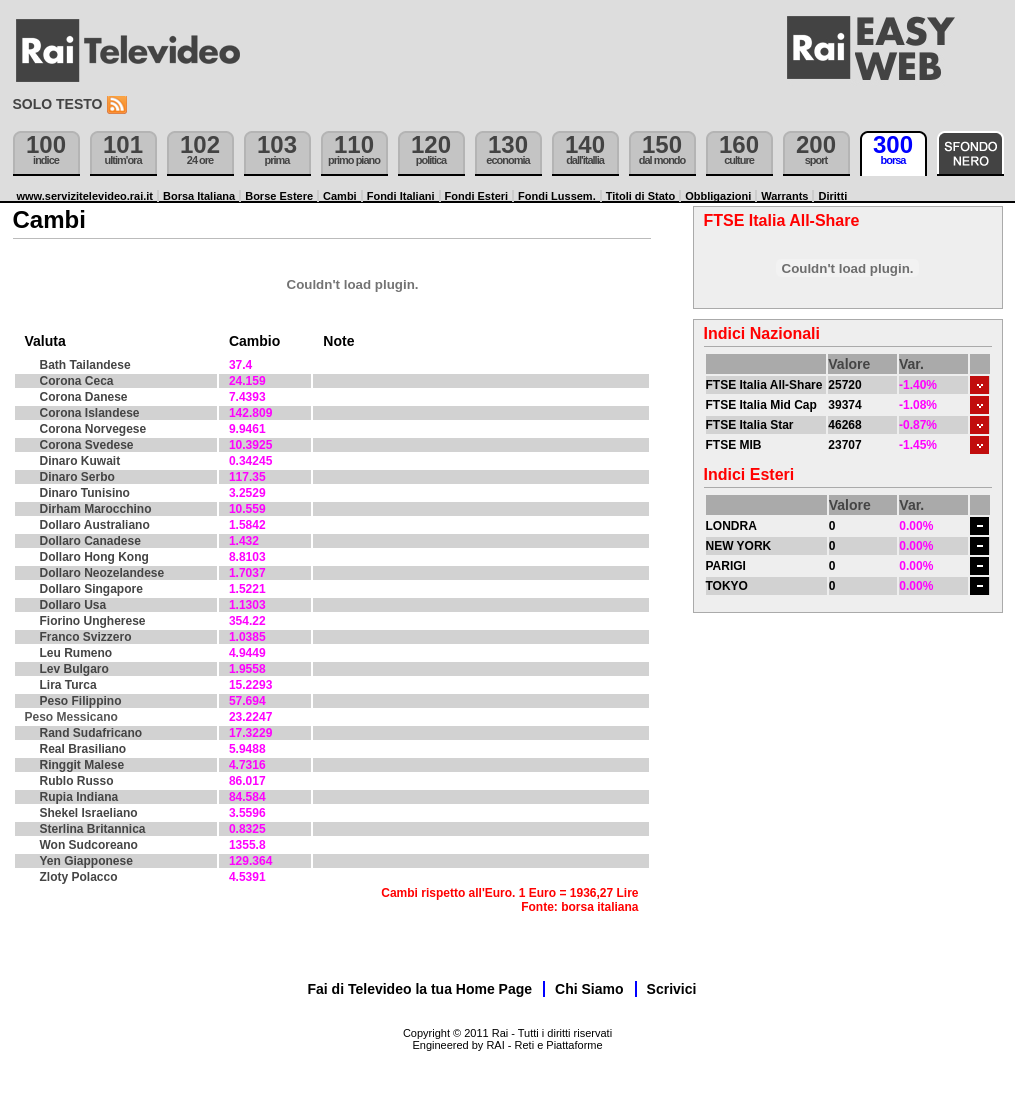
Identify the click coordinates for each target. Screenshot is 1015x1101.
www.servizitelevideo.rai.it (85, 196)
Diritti (832, 196)
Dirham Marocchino (96, 509)
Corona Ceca (77, 381)
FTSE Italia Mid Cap (761, 405)
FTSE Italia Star (750, 425)
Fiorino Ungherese (93, 621)
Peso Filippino (81, 701)
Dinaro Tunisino (85, 493)
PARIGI (726, 566)
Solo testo (58, 104)
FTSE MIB (734, 445)
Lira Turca (68, 685)
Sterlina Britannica (93, 829)
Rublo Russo (77, 781)
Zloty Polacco (79, 877)
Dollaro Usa (73, 605)
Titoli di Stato (640, 196)
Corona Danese (84, 397)
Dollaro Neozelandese (102, 573)
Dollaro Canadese (90, 541)
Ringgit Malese (82, 765)
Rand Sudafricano (91, 733)
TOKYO (727, 586)
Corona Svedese (87, 445)
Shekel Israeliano (89, 813)
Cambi (340, 196)
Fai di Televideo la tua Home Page (420, 989)
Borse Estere (279, 196)
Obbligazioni (718, 196)
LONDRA (731, 526)
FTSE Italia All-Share (764, 385)
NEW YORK (739, 546)
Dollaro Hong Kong (94, 557)
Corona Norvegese (93, 429)
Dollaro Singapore (91, 589)
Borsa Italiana (199, 196)
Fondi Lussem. (557, 196)
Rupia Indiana (79, 797)
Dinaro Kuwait (80, 461)
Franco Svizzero (86, 637)
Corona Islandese (90, 413)
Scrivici (672, 989)
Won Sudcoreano (89, 845)
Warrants (784, 196)
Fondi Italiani (401, 196)
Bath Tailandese (85, 365)
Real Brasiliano (83, 749)
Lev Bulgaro (74, 669)
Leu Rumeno (76, 653)
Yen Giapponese (86, 861)
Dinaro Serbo (77, 477)
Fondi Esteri (477, 196)
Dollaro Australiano (95, 525)
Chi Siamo (589, 989)
